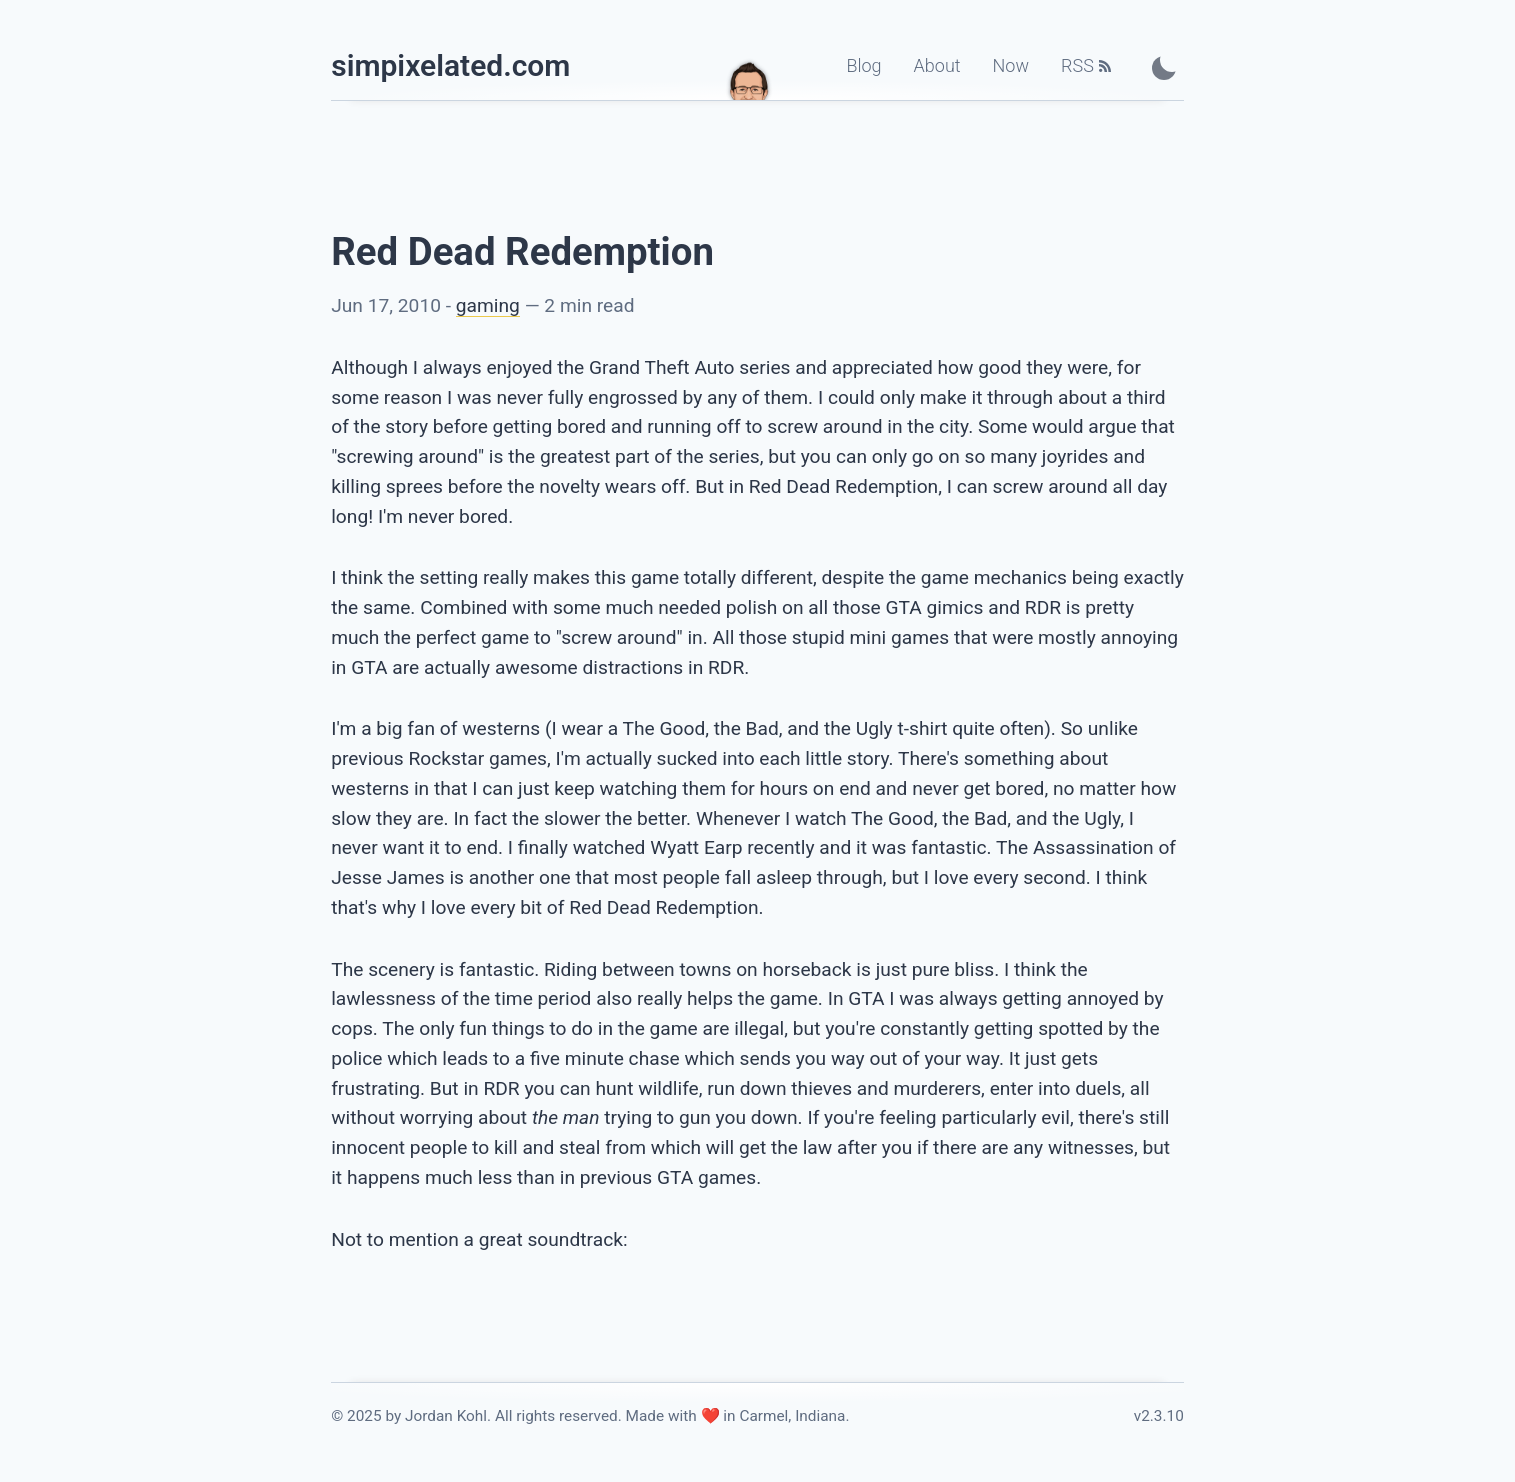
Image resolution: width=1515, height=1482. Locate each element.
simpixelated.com (450, 65)
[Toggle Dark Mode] (1164, 67)
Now (1011, 65)
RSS (1077, 65)
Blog (863, 65)
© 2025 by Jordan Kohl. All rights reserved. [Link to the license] (476, 1416)
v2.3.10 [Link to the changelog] (1159, 1416)
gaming (488, 305)
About (937, 65)
